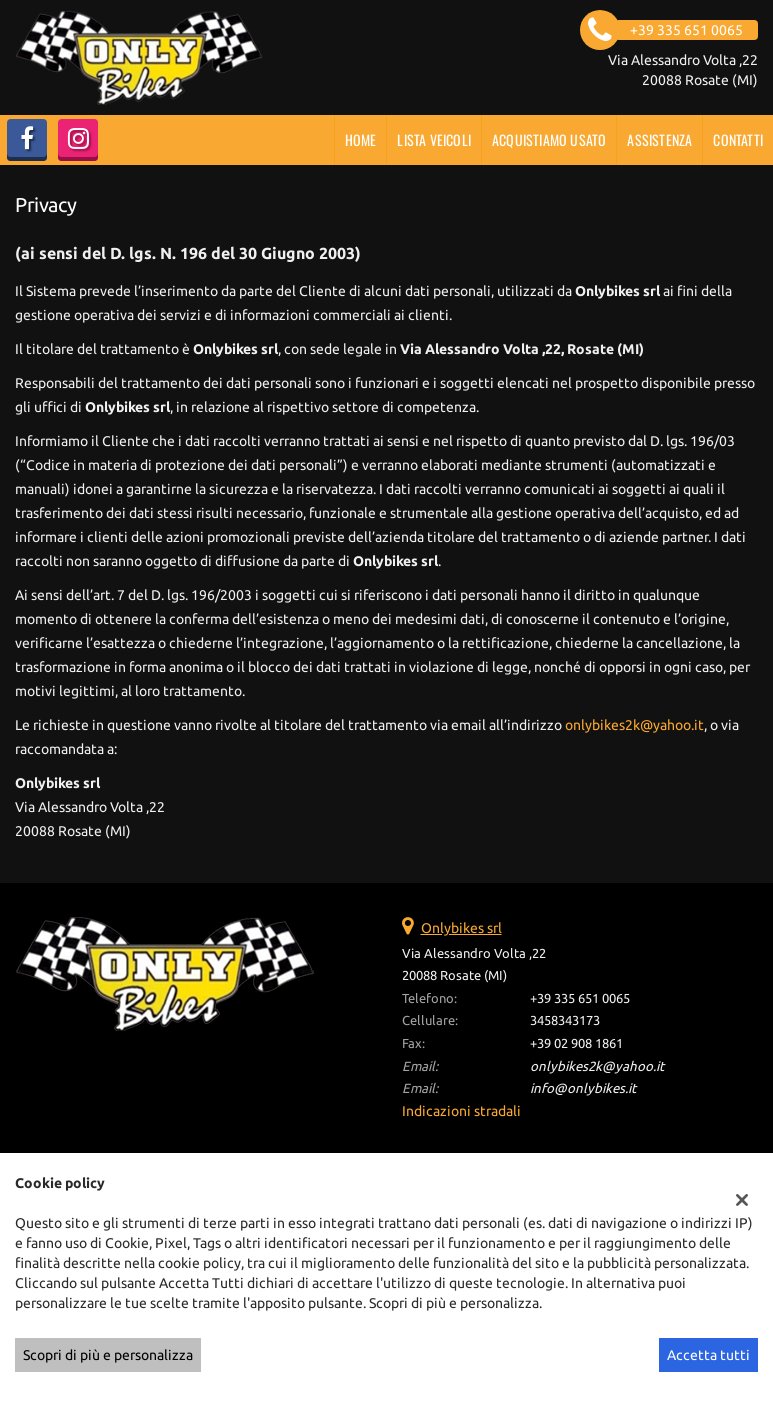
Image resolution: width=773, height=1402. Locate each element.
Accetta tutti (708, 1355)
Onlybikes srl (461, 928)
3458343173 (565, 1020)
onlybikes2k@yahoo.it (634, 725)
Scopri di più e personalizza (108, 1355)
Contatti (738, 139)
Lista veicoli (434, 139)
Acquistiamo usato (549, 139)
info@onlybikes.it (583, 1088)
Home (361, 139)
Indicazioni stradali (461, 1111)
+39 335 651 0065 (580, 998)
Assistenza (659, 139)
